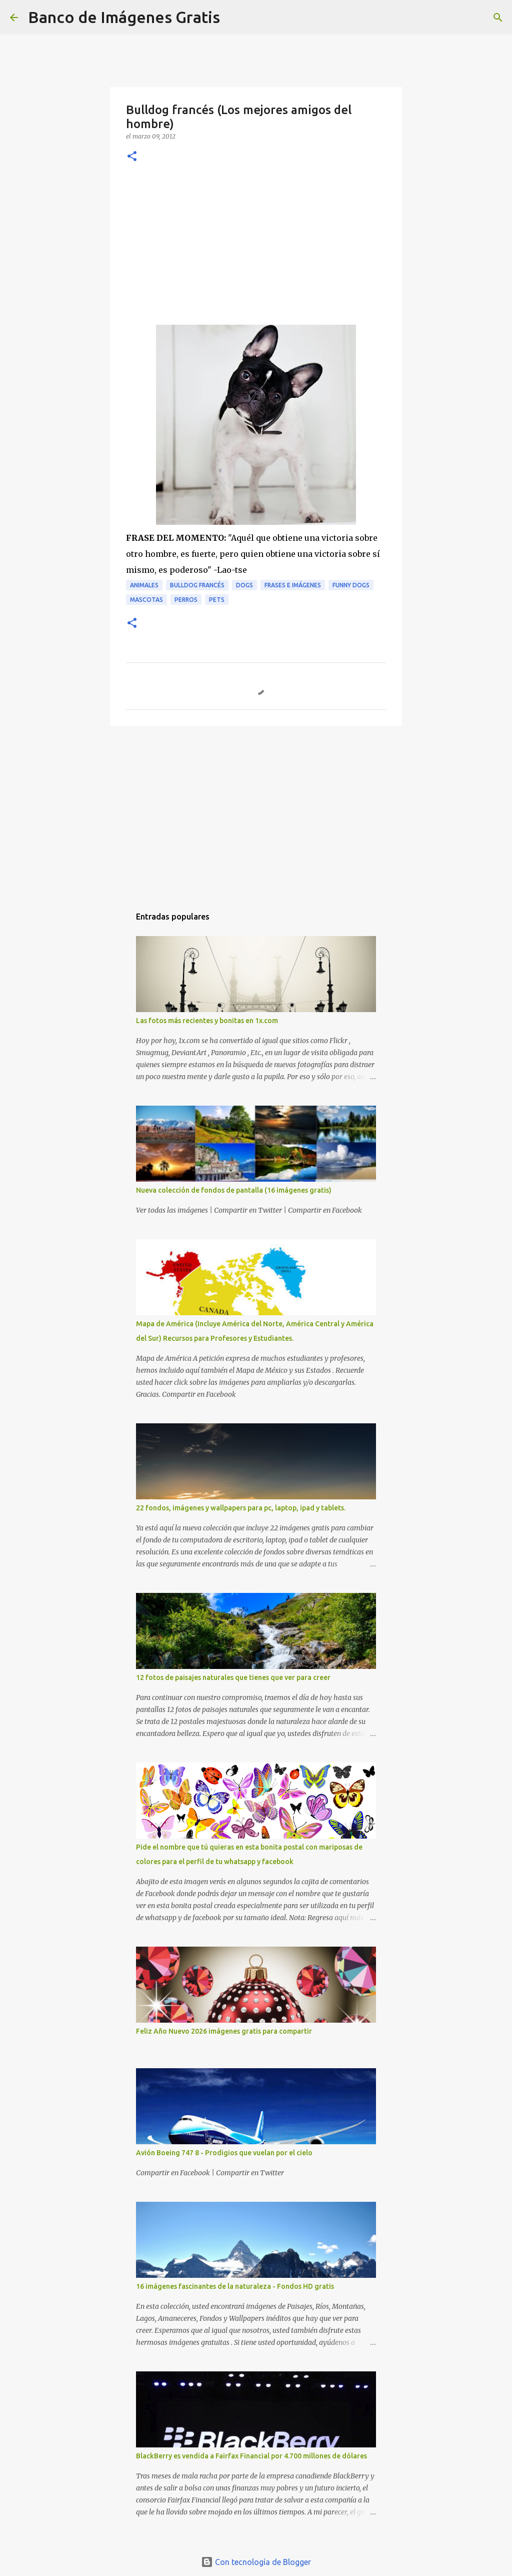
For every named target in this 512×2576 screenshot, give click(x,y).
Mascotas (146, 599)
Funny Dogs (351, 585)
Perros (186, 599)
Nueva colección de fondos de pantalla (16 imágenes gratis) (234, 1190)
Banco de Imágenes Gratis (124, 17)
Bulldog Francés (197, 585)
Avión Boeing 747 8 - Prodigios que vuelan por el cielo (224, 2153)
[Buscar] (234, 18)
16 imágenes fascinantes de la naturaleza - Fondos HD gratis (235, 2286)
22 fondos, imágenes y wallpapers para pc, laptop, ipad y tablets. (241, 1508)
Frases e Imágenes (292, 585)
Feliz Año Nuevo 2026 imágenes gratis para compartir (224, 2031)
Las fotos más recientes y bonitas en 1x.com (207, 1021)
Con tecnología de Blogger (256, 2561)
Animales (144, 585)
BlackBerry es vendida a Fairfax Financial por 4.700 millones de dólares (251, 2456)
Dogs (244, 585)
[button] (132, 157)
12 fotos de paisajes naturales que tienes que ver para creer (233, 1677)
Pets (216, 599)
